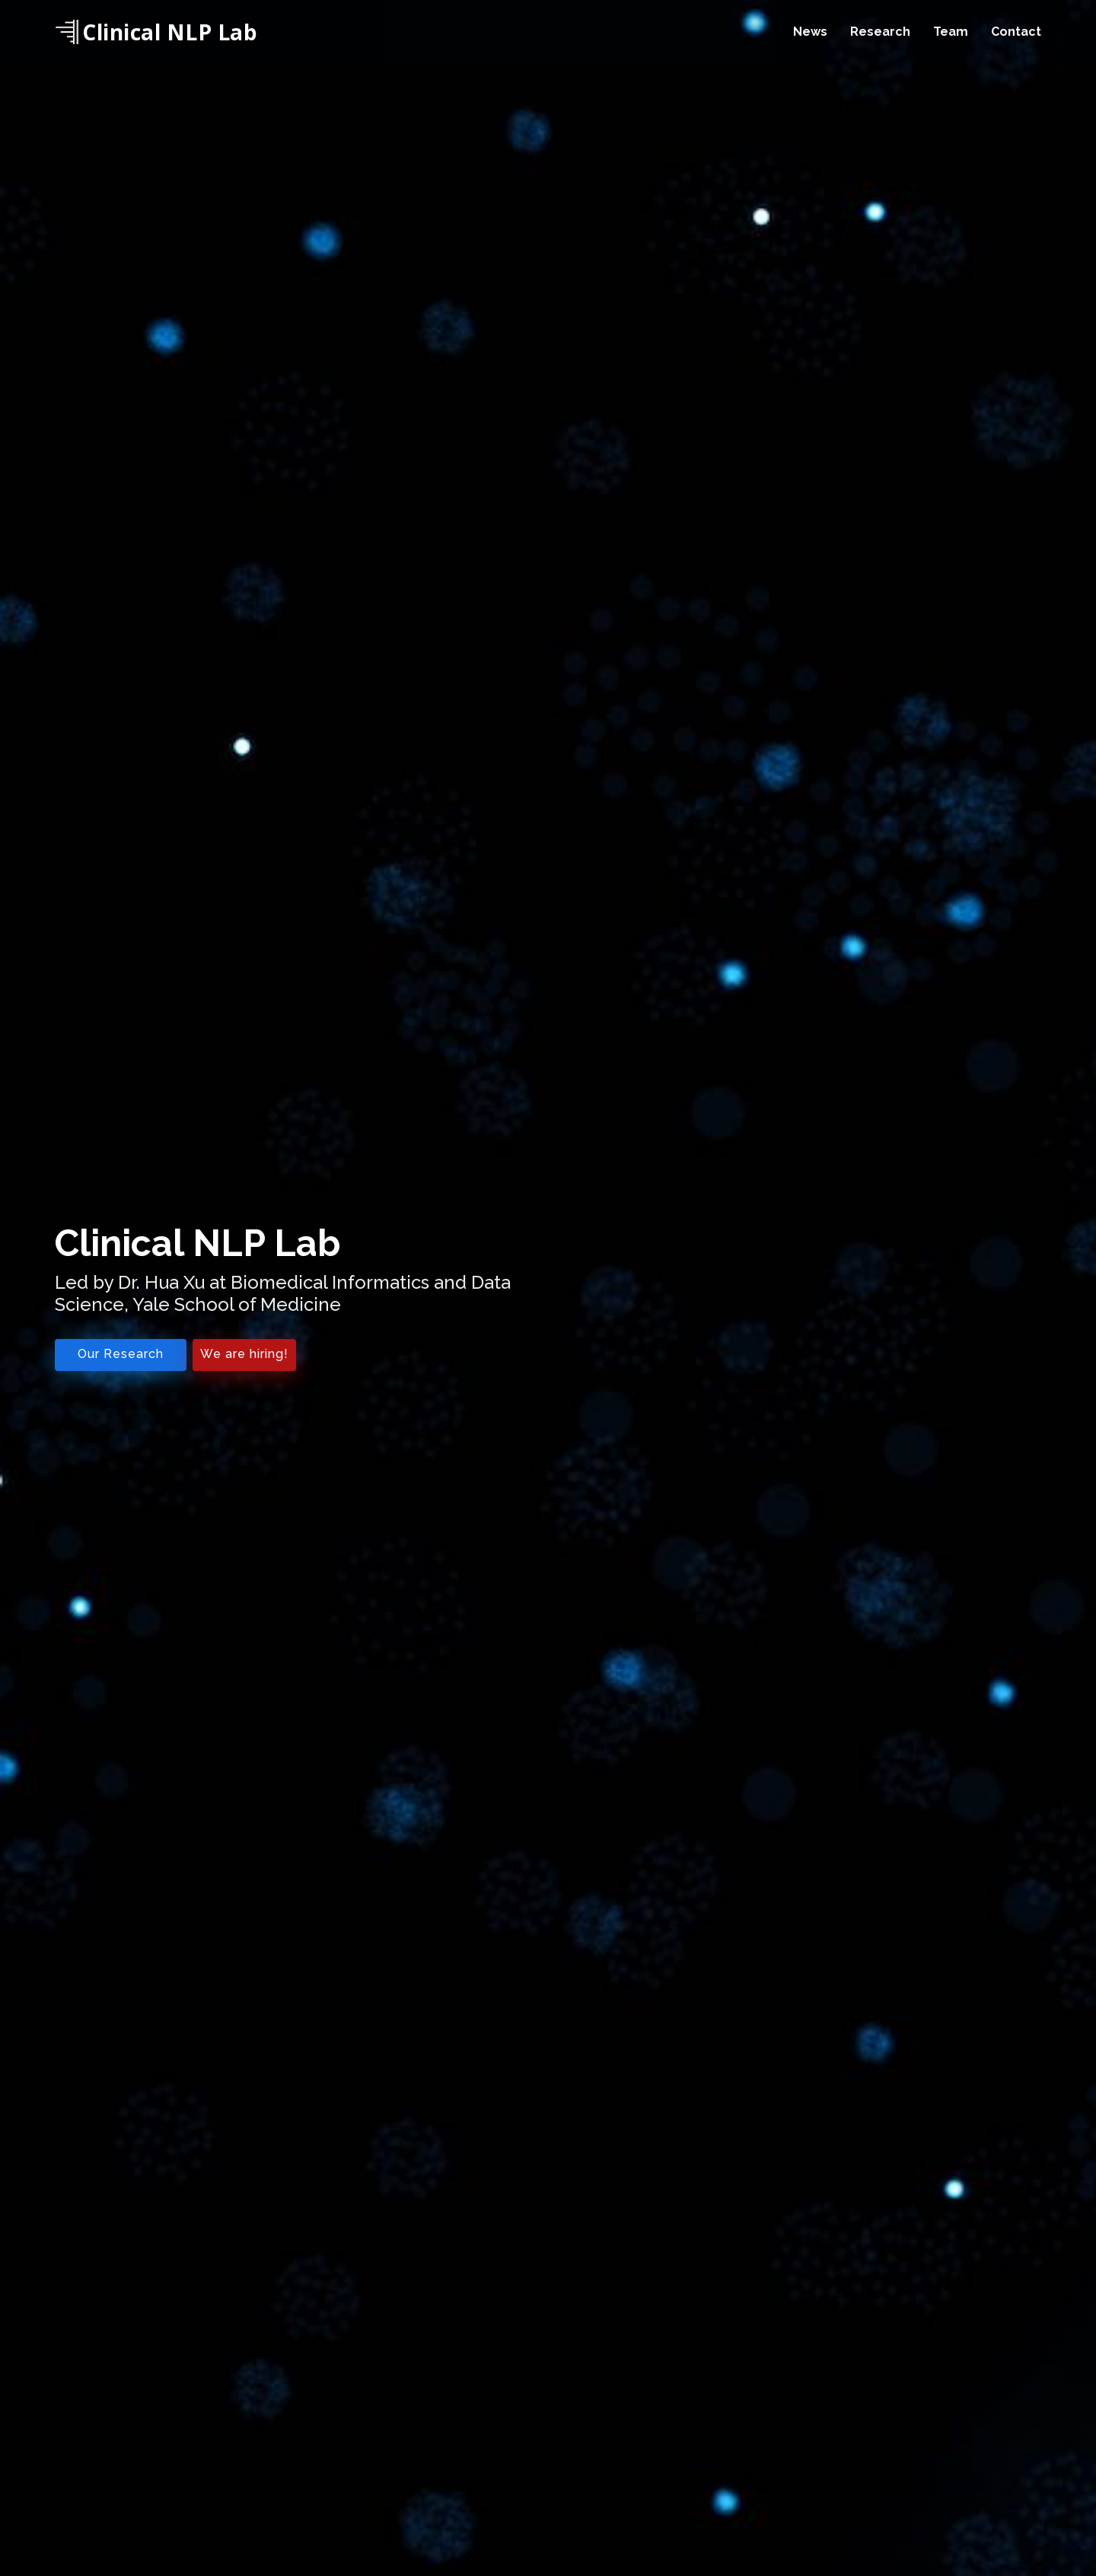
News (810, 31)
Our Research (121, 1354)
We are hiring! (244, 1354)
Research (880, 31)
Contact (1016, 31)
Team (950, 31)
